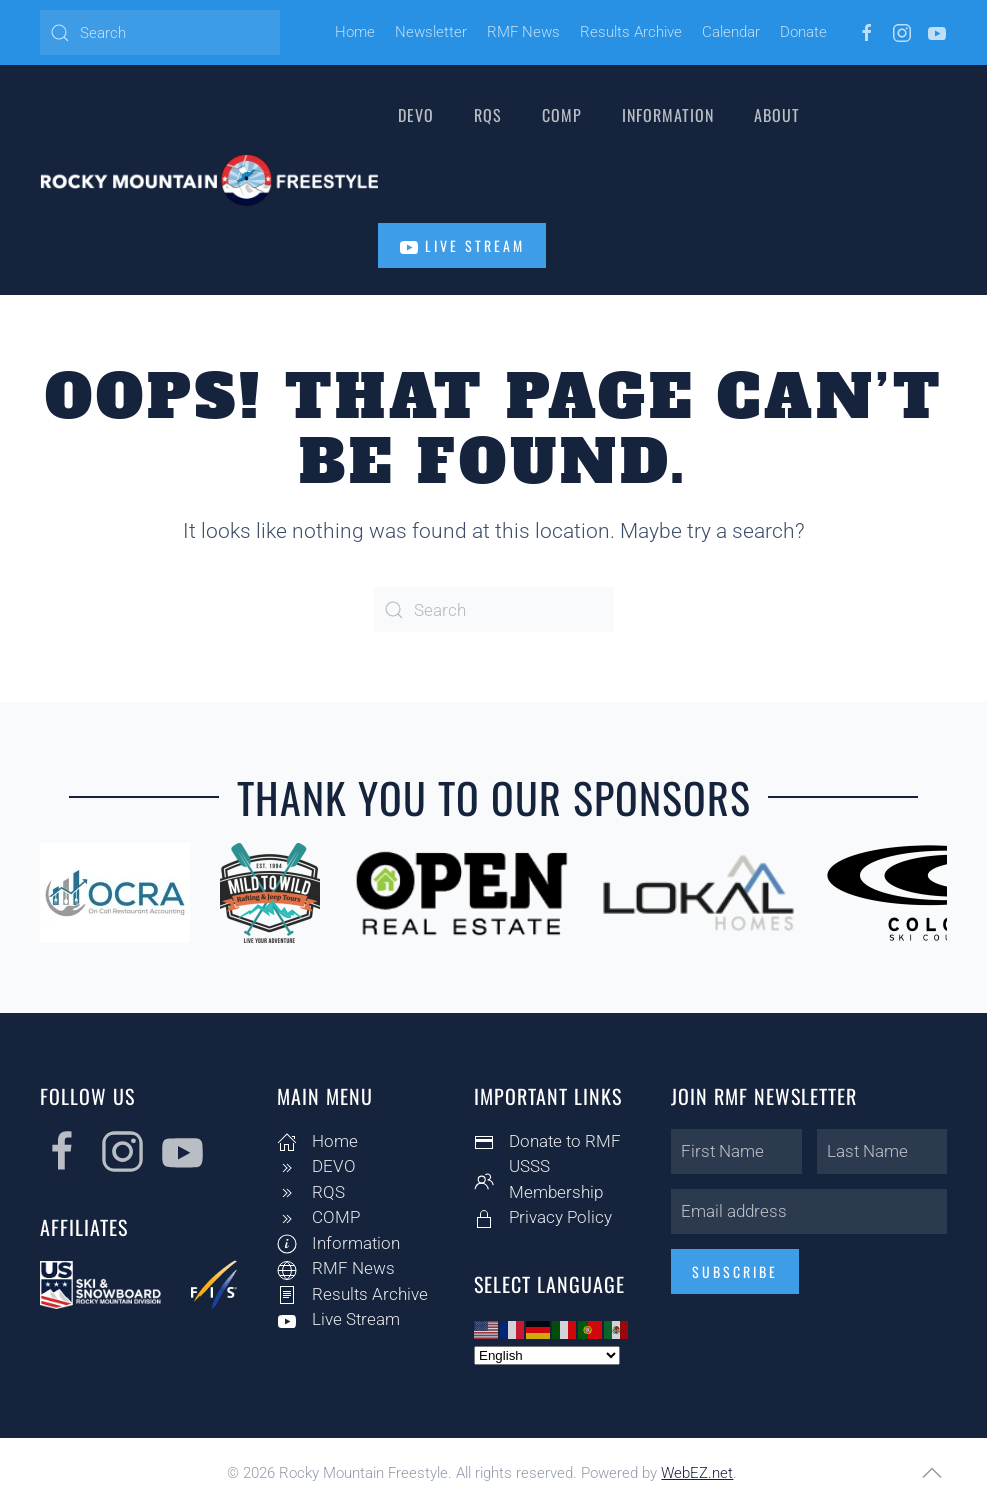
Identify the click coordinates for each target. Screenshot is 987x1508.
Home (355, 32)
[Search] (160, 32)
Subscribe (731, 1271)
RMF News (523, 32)
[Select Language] (544, 1355)
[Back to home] (209, 180)
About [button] (777, 115)
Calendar (731, 32)
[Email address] (805, 1211)
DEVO (416, 115)
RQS (488, 115)
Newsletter (431, 32)
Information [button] (668, 115)
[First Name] (732, 1151)
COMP (562, 115)
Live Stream (462, 246)
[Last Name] (878, 1151)
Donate (803, 32)
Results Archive (631, 32)
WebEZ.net (697, 1473)
